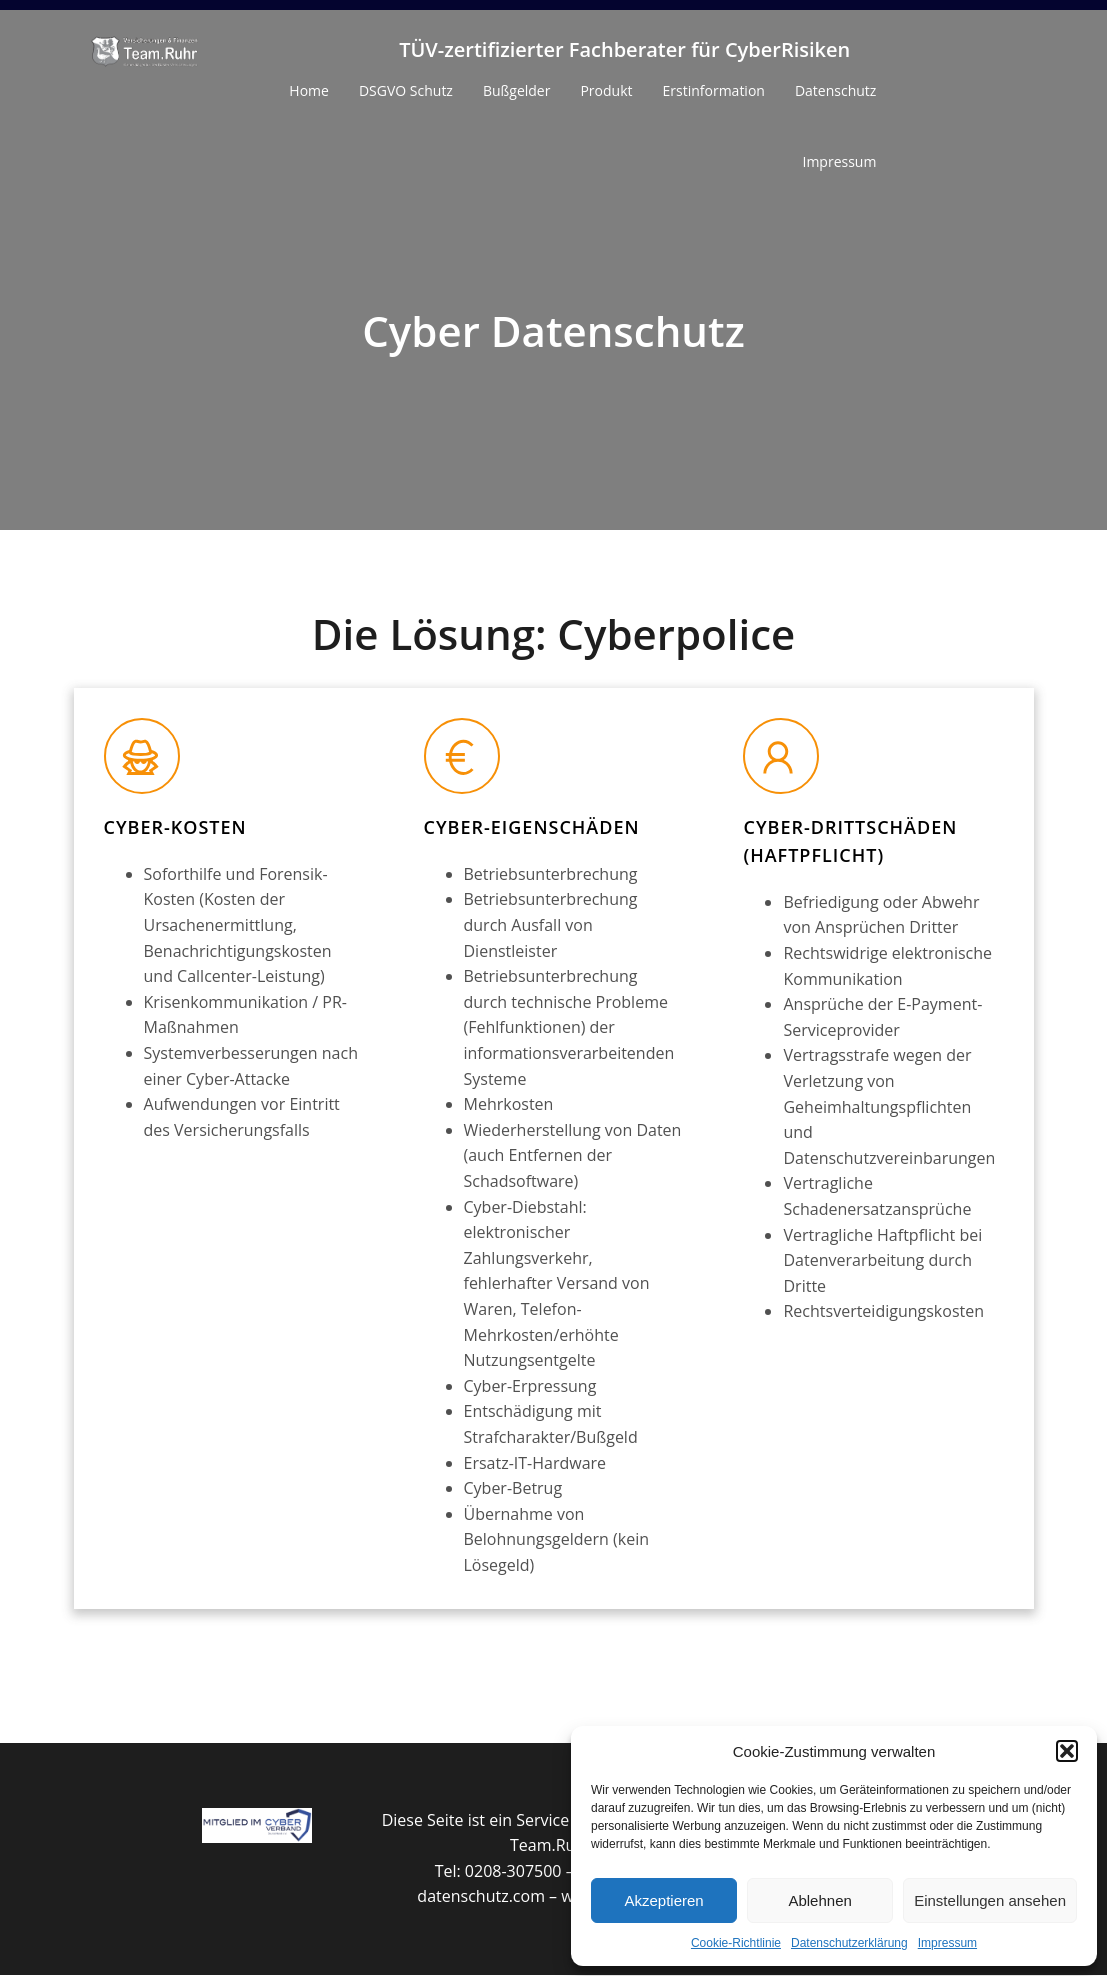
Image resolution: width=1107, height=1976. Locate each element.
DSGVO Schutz (406, 91)
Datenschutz (835, 91)
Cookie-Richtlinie (736, 1943)
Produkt (606, 91)
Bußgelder (517, 91)
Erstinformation (714, 91)
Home (309, 91)
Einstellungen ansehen (990, 1900)
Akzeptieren (663, 1900)
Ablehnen (819, 1900)
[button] (1067, 1751)
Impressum (947, 1943)
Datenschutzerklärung (849, 1943)
